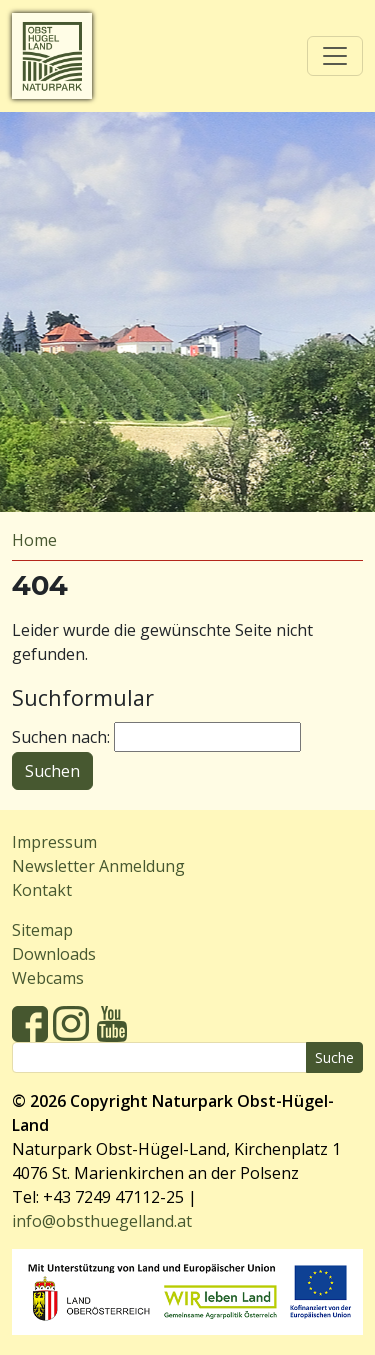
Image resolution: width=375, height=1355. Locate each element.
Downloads (54, 954)
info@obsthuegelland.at (102, 1221)
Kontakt (42, 890)
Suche (334, 1057)
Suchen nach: (61, 737)
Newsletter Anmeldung (98, 866)
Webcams (48, 978)
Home (34, 540)
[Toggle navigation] (335, 56)
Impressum (54, 842)
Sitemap (42, 930)
